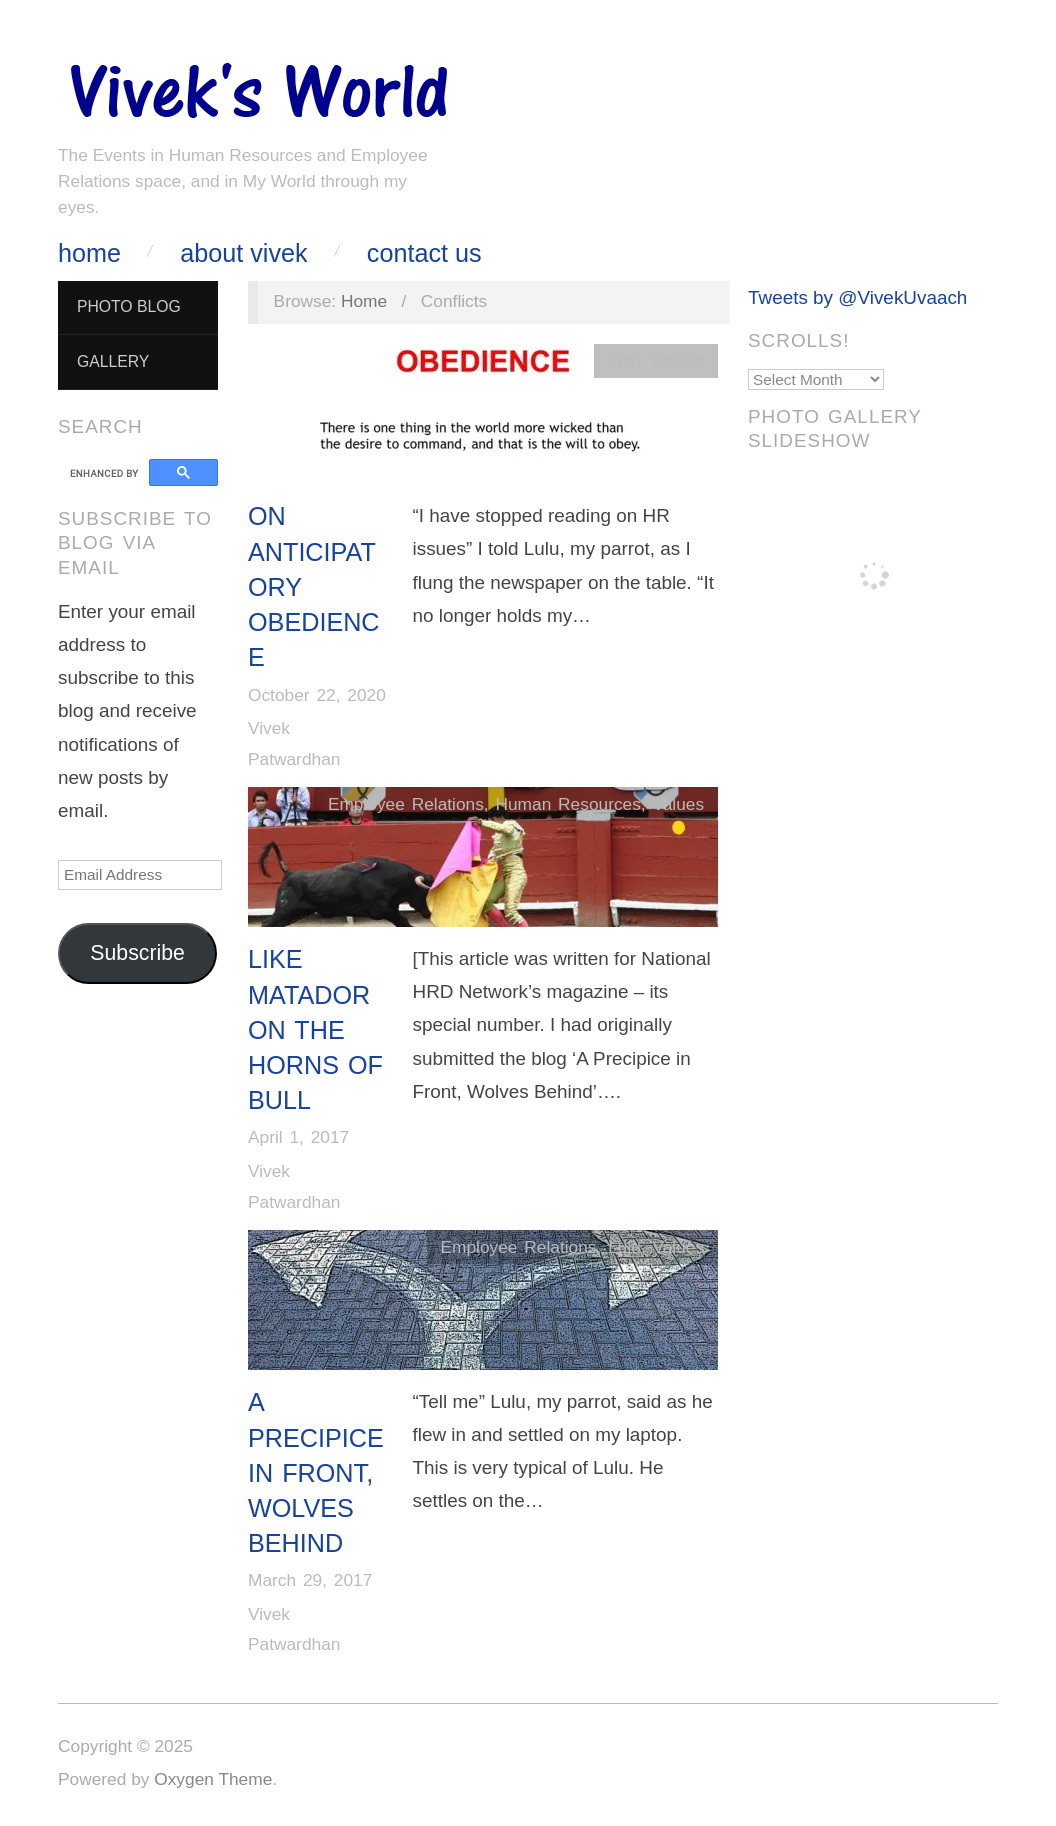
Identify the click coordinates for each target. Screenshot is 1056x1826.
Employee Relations (406, 804)
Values (678, 361)
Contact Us (424, 253)
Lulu (624, 361)
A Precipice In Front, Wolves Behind (316, 1472)
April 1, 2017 (298, 1137)
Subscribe (137, 953)
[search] (106, 473)
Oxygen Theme (213, 1779)
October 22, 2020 (317, 695)
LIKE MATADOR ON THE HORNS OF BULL (315, 1029)
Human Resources (567, 804)
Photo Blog (129, 306)
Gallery (113, 361)
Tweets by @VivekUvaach (857, 297)
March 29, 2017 (310, 1580)
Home (89, 253)
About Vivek (243, 253)
